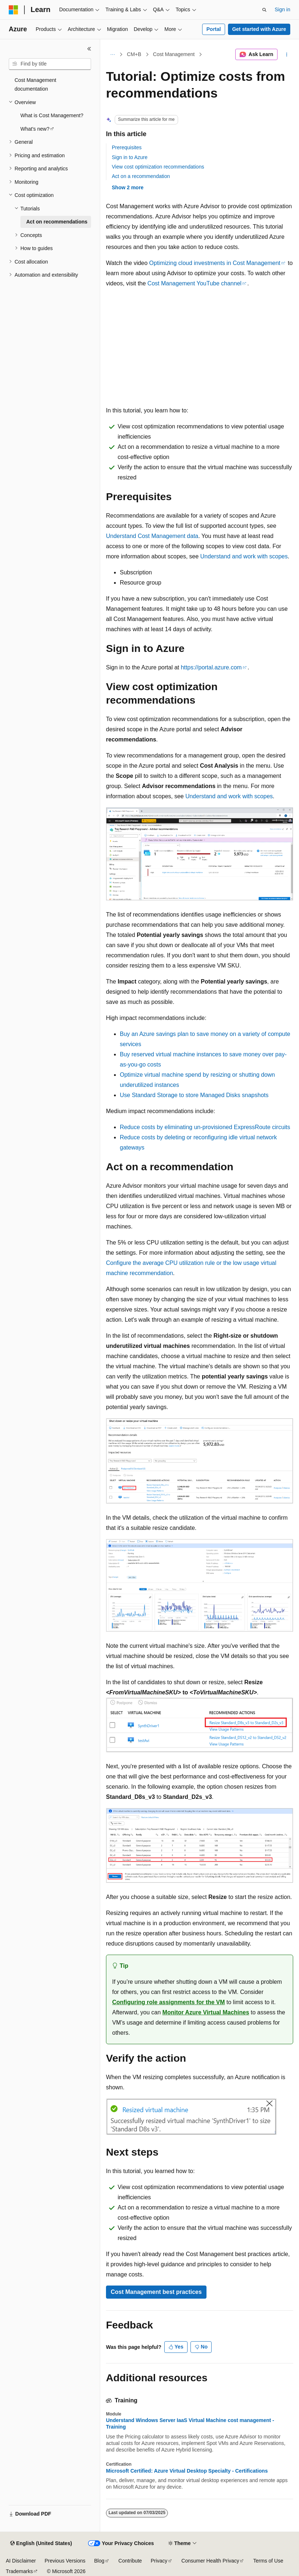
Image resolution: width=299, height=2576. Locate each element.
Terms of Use (268, 2561)
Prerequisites (127, 147)
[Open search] (264, 9)
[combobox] (50, 64)
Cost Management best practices (156, 2292)
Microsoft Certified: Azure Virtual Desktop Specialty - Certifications (187, 2471)
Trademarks (19, 2571)
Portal (213, 29)
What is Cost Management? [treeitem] (51, 115)
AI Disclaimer (21, 2561)
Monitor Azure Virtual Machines (205, 2012)
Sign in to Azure (129, 157)
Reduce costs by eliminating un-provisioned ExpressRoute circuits (205, 1127)
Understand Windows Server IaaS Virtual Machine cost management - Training (190, 2423)
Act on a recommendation (141, 176)
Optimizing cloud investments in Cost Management (214, 263)
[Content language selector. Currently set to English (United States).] (41, 2543)
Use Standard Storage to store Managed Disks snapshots (194, 1095)
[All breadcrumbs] (112, 54)
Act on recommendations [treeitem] (56, 222)
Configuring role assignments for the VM (168, 2002)
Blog (99, 2561)
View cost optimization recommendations (158, 167)
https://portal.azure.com (211, 667)
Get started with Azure (259, 29)
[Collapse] (89, 48)
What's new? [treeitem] (35, 129)
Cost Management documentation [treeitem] (35, 84)
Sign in (282, 9)
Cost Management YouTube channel (194, 283)
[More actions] (286, 54)
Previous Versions (64, 2561)
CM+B (134, 54)
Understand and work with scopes (244, 556)
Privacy (159, 2561)
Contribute (130, 2561)
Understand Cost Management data (152, 536)
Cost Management (173, 54)
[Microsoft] (13, 10)
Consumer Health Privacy (210, 2561)
